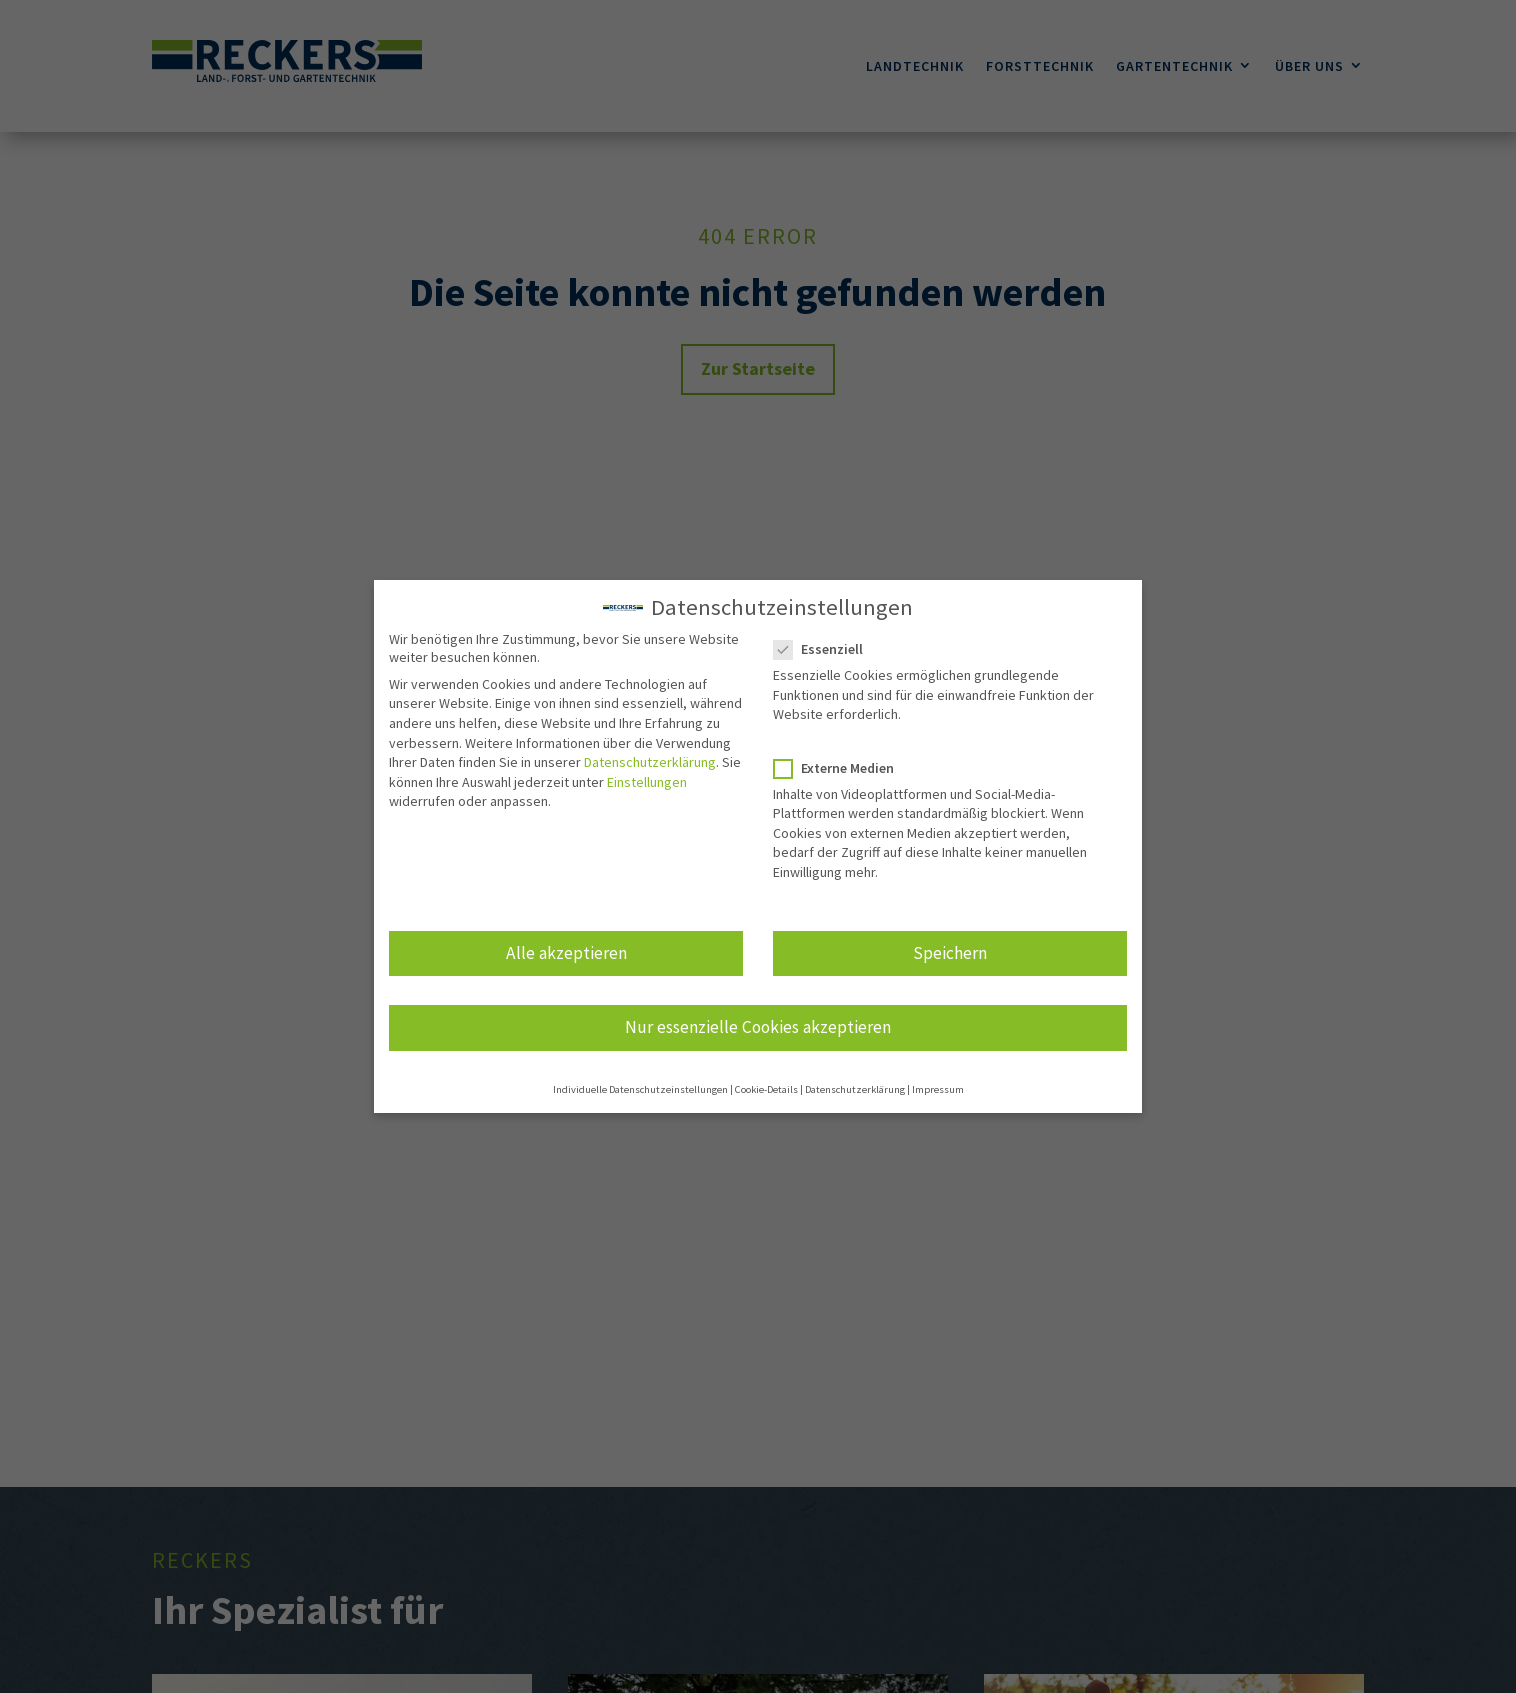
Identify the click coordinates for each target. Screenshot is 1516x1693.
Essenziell (826, 644)
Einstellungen (647, 776)
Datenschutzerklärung (650, 757)
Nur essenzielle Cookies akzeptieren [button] (758, 1021)
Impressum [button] (938, 1084)
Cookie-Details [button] (766, 1084)
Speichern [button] (950, 947)
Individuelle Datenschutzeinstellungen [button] (640, 1084)
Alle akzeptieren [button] (566, 947)
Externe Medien (842, 762)
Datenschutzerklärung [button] (855, 1084)
